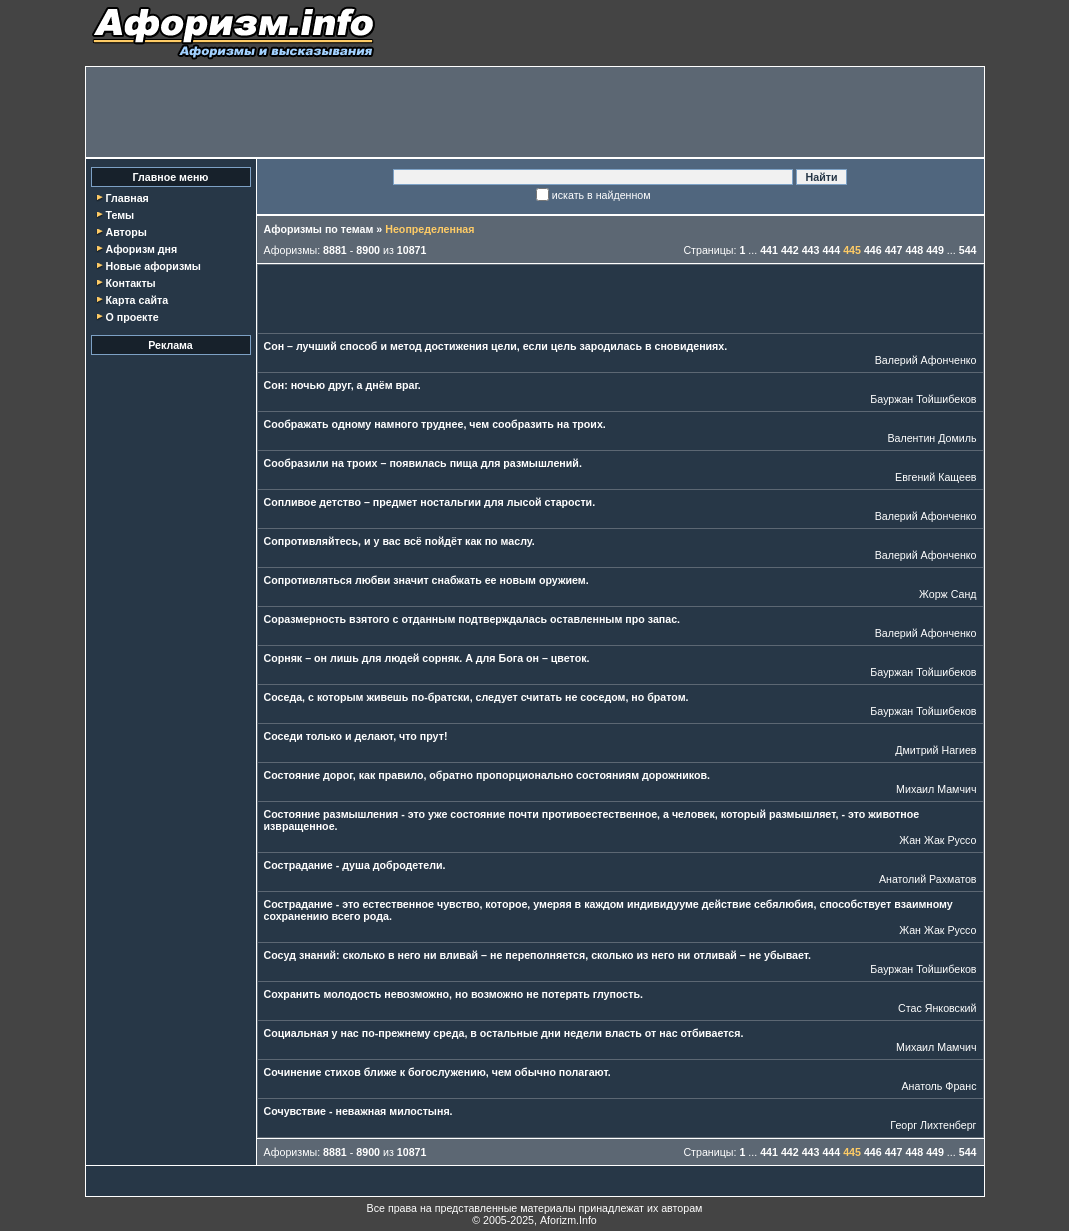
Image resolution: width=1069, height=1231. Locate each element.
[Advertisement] (535, 112)
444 (831, 250)
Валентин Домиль (931, 438)
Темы (119, 215)
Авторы (125, 232)
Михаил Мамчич (936, 789)
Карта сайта (136, 300)
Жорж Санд (948, 594)
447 (894, 250)
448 (914, 250)
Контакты (130, 283)
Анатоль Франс (938, 1086)
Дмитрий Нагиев (935, 750)
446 (873, 250)
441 (769, 250)
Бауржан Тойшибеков (923, 399)
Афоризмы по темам (319, 229)
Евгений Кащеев (935, 477)
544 (968, 250)
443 (811, 250)
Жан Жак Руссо (937, 840)
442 (790, 250)
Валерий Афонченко (926, 360)
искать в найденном (601, 195)
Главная (126, 198)
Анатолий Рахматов (928, 879)
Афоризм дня (141, 249)
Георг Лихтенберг (933, 1125)
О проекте (131, 317)
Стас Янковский (937, 1008)
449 (935, 250)
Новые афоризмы (152, 266)
